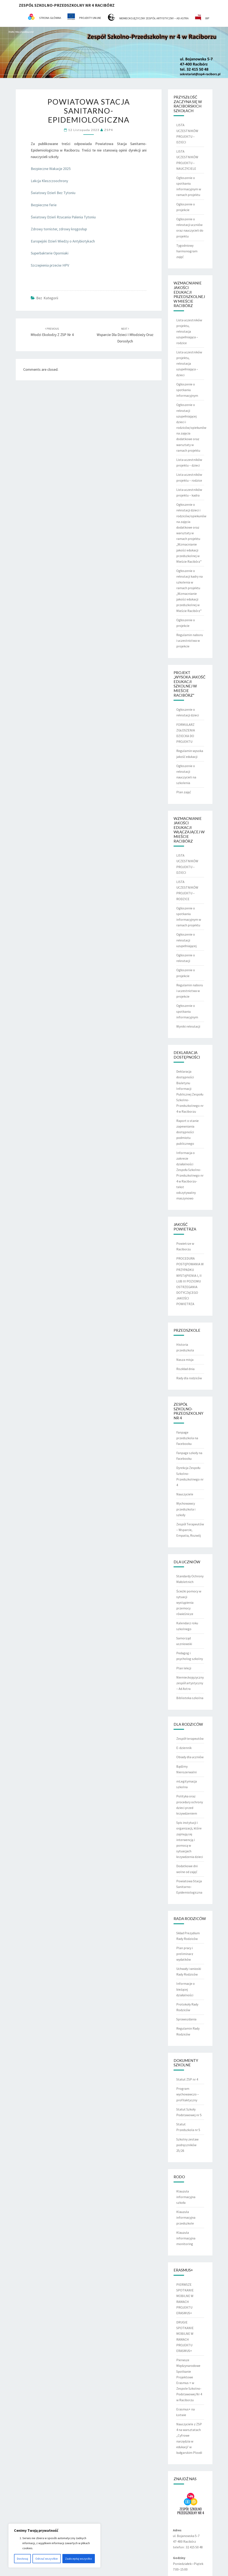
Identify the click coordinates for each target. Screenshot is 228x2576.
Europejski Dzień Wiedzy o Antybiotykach (63, 241)
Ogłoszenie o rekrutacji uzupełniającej (186, 940)
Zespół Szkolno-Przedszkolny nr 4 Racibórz (67, 5)
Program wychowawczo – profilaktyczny (187, 2094)
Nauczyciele (184, 1494)
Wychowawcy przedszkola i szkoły (185, 1509)
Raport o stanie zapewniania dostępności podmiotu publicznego (187, 1132)
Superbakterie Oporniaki (49, 253)
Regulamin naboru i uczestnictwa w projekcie (189, 640)
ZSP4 (108, 130)
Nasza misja (184, 1359)
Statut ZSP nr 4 (187, 2079)
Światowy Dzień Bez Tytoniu (53, 192)
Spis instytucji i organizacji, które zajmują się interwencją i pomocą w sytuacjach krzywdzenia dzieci (189, 1839)
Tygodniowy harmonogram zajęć (186, 251)
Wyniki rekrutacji (188, 1026)
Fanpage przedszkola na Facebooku (187, 1438)
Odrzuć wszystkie (46, 2558)
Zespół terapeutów (190, 1738)
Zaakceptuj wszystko (78, 2558)
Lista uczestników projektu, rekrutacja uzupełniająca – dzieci (189, 363)
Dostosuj (22, 2558)
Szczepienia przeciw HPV (50, 265)
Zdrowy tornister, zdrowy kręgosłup (59, 229)
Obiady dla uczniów (190, 1757)
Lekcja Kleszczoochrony (49, 180)
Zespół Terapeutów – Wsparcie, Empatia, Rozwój (190, 1530)
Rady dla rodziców (189, 1378)
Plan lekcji (183, 1668)
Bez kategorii (47, 298)
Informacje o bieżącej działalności (185, 1989)
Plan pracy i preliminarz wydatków (184, 1953)
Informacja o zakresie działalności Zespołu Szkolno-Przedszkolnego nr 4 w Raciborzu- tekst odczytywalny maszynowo (190, 1175)
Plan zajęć (183, 792)
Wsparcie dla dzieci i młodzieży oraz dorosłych (125, 335)
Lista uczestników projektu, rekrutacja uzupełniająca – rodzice (189, 331)
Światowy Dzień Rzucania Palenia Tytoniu (63, 217)
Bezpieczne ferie (44, 204)
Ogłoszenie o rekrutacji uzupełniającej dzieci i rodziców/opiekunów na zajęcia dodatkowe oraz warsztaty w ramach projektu (191, 427)
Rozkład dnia (185, 1369)
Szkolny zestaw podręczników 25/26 (187, 2145)
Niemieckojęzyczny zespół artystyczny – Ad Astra (190, 1683)
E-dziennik (184, 1748)
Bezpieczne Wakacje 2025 (51, 168)
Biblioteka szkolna (189, 1698)
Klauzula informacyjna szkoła (185, 2197)
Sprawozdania (186, 2019)
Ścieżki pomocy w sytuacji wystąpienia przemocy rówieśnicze (188, 1602)
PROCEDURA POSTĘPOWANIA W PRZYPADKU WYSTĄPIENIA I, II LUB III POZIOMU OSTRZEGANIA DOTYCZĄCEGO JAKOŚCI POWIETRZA (190, 1281)
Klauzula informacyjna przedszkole (185, 2217)
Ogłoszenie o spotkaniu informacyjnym (187, 390)
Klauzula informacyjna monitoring (185, 2238)
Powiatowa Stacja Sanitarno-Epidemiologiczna (189, 1886)
